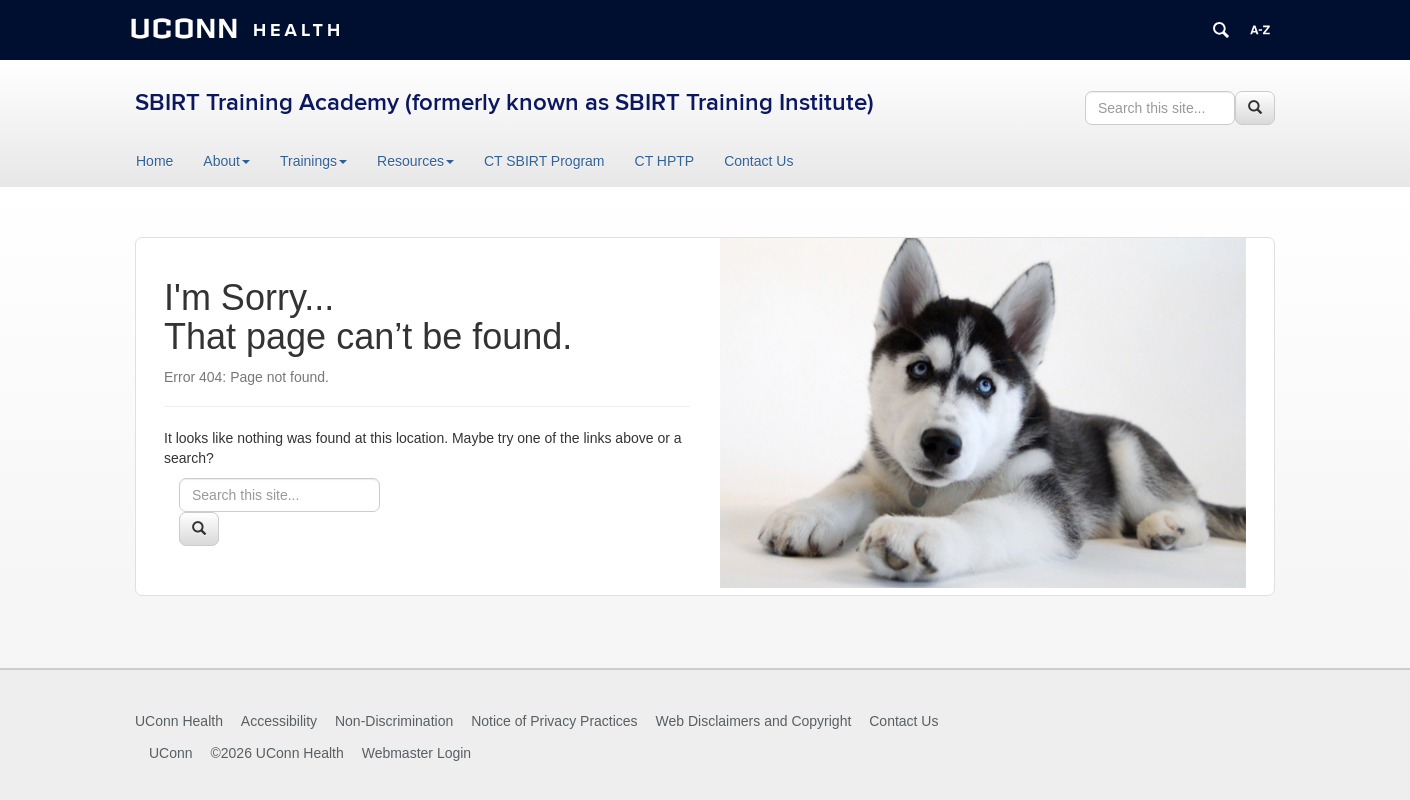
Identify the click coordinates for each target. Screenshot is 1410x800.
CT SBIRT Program (544, 161)
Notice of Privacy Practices (554, 721)
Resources (415, 161)
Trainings (313, 161)
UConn (171, 753)
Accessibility (279, 721)
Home (154, 161)
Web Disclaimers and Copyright (754, 721)
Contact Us (758, 161)
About (226, 161)
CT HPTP (665, 161)
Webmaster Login (416, 753)
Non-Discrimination (394, 721)
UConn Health (179, 721)
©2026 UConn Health (276, 753)
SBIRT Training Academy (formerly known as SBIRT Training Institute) (504, 102)
